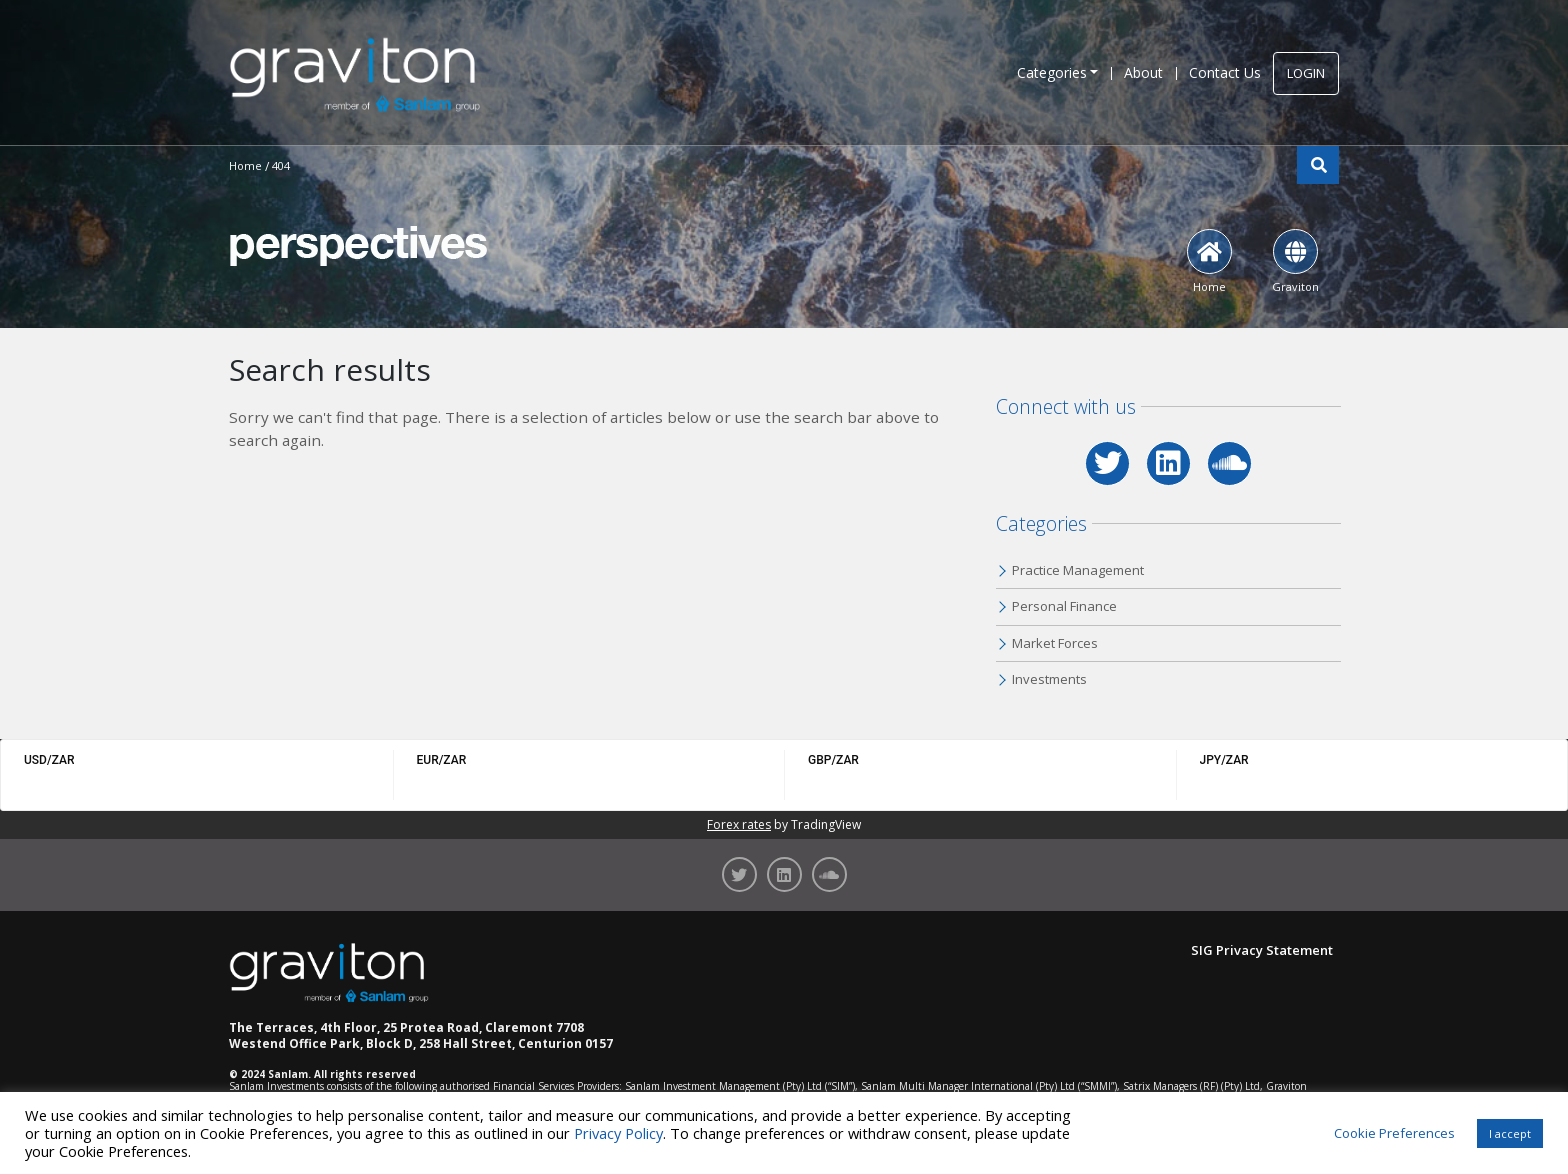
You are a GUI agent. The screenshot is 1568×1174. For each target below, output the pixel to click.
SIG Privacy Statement (1262, 950)
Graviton (1295, 261)
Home (1209, 261)
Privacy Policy (618, 1133)
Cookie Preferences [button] (1394, 1133)
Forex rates (739, 824)
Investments (1049, 679)
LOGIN (1306, 73)
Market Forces (1055, 643)
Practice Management (1078, 570)
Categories (1052, 72)
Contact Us (1225, 72)
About (1143, 72)
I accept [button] (1510, 1133)
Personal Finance (1064, 606)
